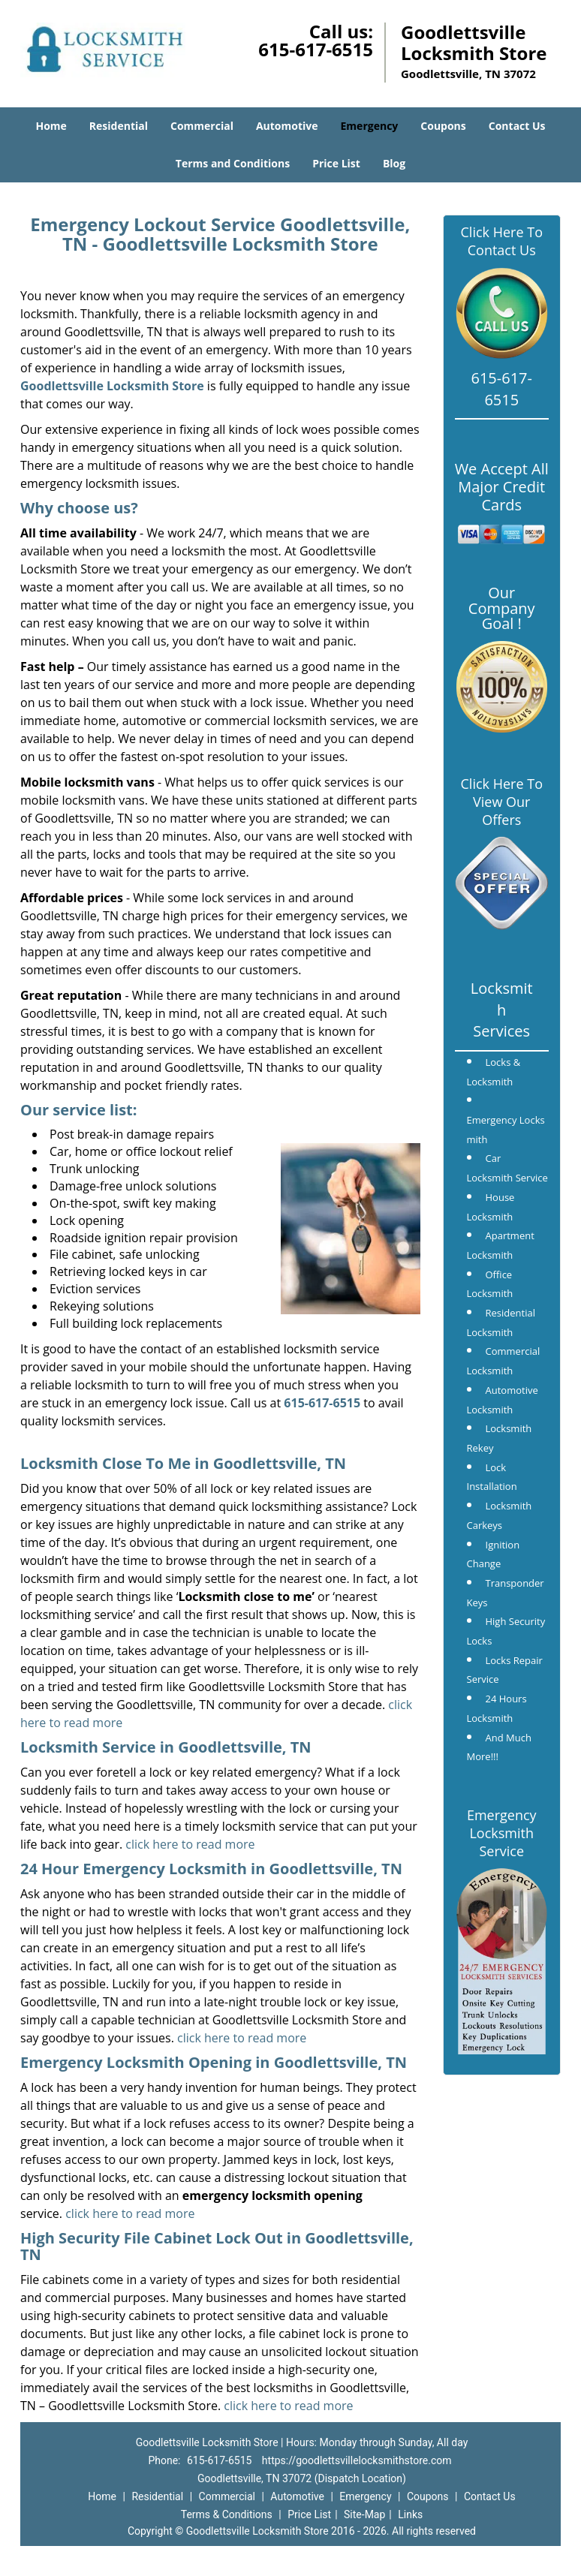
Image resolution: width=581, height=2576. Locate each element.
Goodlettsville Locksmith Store (112, 386)
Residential (118, 126)
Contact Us (517, 126)
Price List (336, 163)
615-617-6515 (315, 49)
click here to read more (189, 1844)
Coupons (442, 126)
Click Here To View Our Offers (502, 802)
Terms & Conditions (226, 2514)
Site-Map (364, 2514)
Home (50, 126)
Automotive (287, 126)
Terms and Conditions (233, 163)
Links (410, 2514)
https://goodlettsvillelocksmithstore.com (357, 2460)
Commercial (201, 126)
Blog (394, 163)
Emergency (370, 126)
